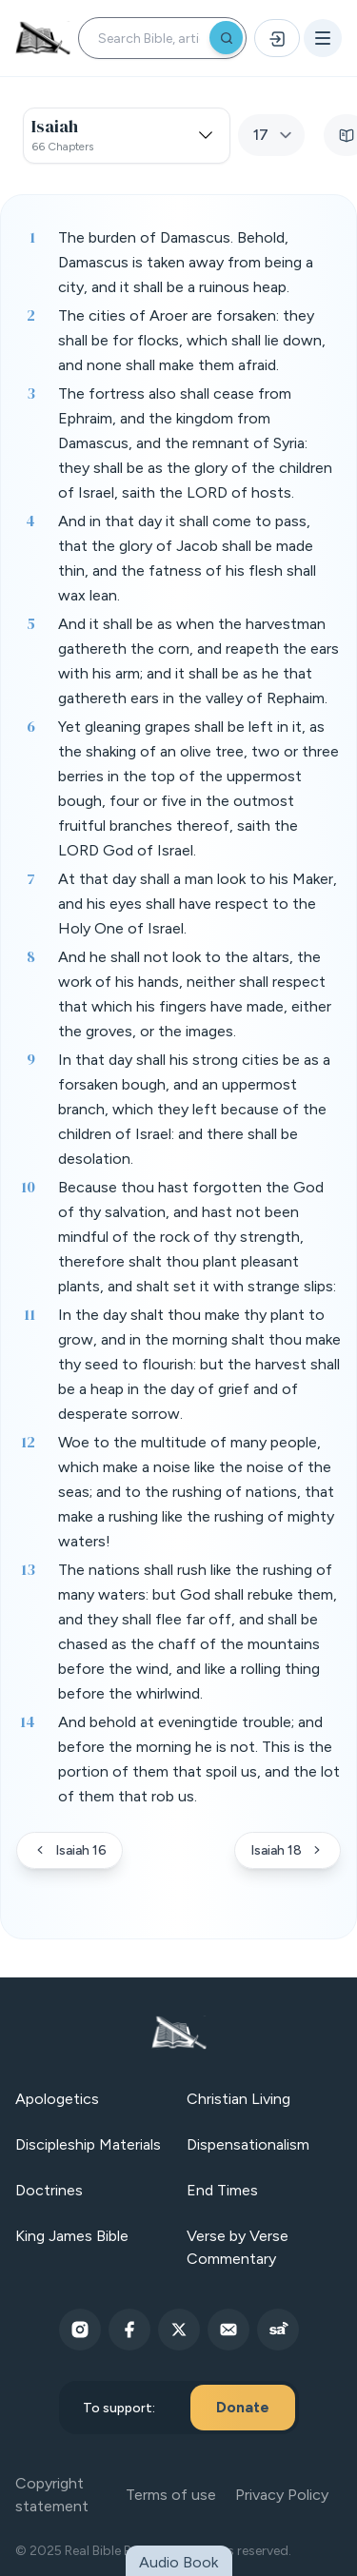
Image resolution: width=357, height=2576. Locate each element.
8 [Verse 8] (31, 956)
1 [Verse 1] (32, 236)
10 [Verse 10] (28, 1186)
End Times (222, 2190)
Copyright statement (52, 2494)
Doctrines (49, 2190)
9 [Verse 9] (31, 1059)
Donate (242, 2407)
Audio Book (178, 2562)
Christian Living (238, 2099)
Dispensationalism (248, 2144)
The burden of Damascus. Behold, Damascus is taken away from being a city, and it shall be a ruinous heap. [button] (185, 262)
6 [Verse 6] (31, 726)
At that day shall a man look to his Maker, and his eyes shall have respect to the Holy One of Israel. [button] (197, 903)
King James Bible (72, 2236)
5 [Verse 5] (31, 623)
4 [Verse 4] (30, 520)
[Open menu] (323, 38)
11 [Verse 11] (29, 1314)
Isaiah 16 (69, 1850)
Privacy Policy (281, 2495)
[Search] (226, 37)
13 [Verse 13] (28, 1569)
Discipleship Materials (88, 2144)
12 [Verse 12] (28, 1441)
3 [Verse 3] (31, 393)
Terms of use (171, 2495)
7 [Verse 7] (31, 878)
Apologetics (57, 2099)
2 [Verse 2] (31, 315)
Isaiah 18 (287, 1850)
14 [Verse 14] (27, 1721)
